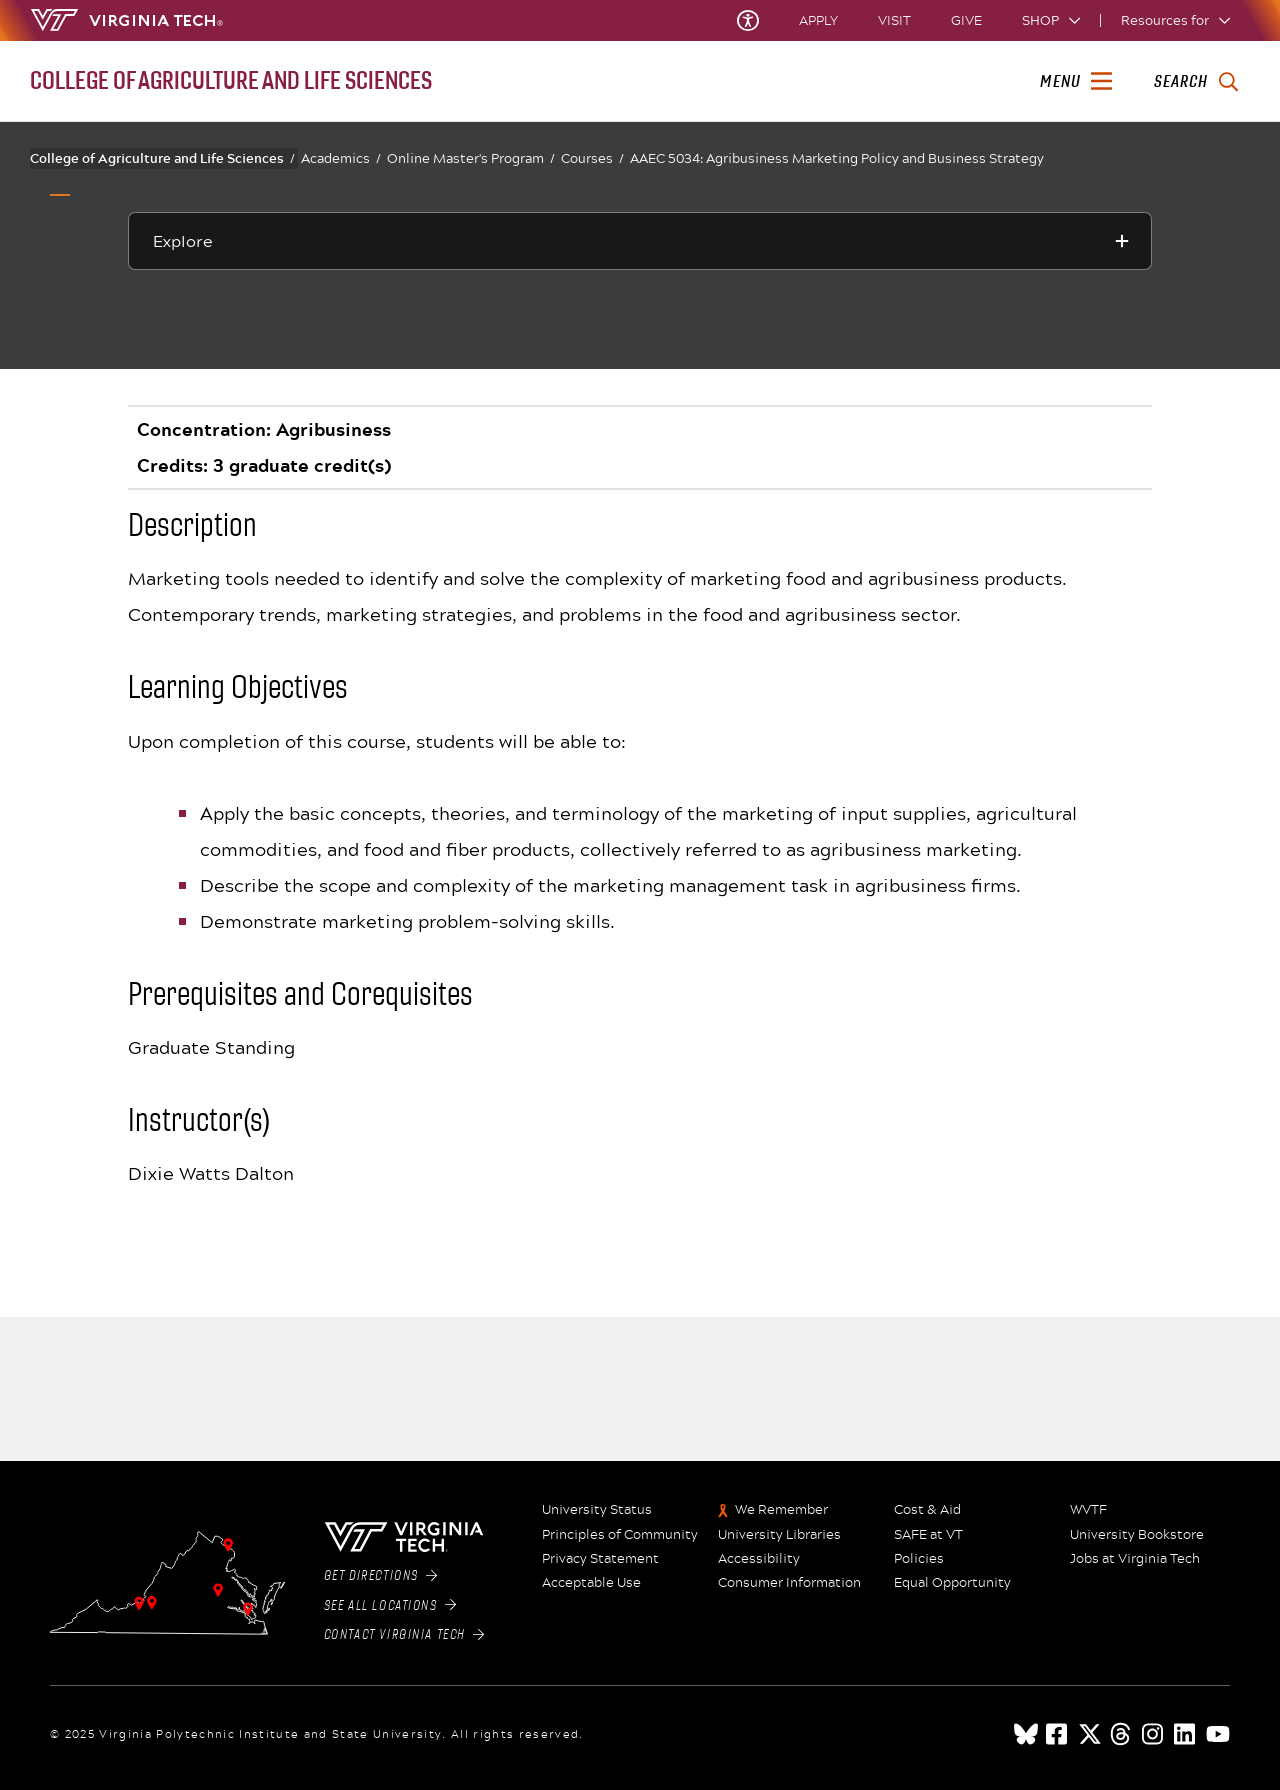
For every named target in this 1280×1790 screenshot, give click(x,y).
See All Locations (390, 1606)
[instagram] (1154, 1734)
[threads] (1122, 1734)
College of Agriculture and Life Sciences (162, 158)
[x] (1090, 1734)
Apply (818, 20)
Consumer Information (789, 1583)
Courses (592, 158)
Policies (919, 1559)
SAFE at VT (928, 1535)
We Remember (781, 1510)
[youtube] (1218, 1734)
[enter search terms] (1195, 82)
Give (966, 20)
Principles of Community (620, 1535)
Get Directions (381, 1576)
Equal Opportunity (952, 1583)
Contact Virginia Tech (404, 1635)
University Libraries (779, 1535)
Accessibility (759, 1559)
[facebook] (1058, 1734)
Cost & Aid (927, 1510)
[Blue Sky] (1026, 1734)
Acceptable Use (591, 1583)
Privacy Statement (600, 1559)
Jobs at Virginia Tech (1135, 1559)
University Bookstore (1137, 1535)
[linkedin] (1186, 1734)
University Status (597, 1510)
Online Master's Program (471, 158)
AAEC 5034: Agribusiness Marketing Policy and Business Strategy (837, 158)
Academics (341, 158)
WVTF (1088, 1510)
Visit (894, 20)
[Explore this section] (640, 241)
